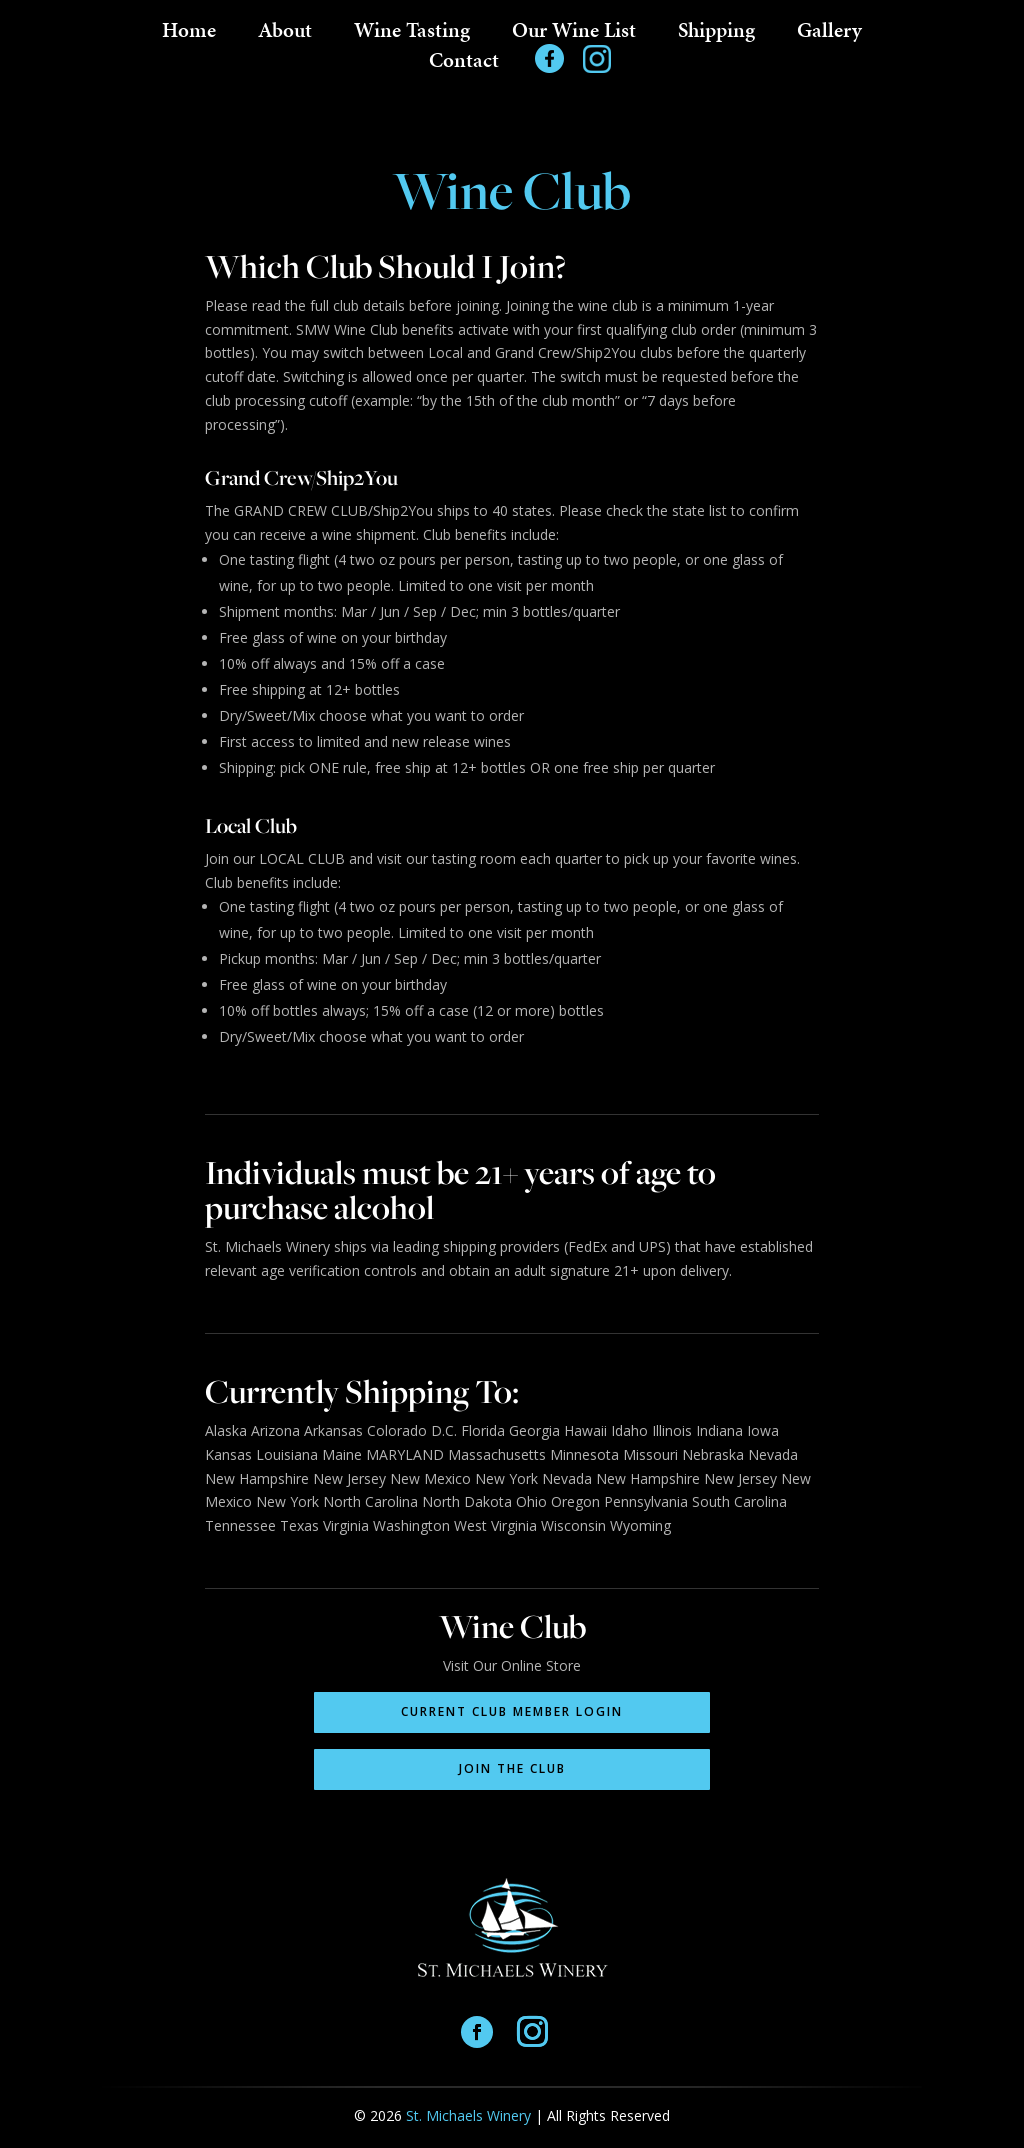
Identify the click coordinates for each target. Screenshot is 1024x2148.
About (285, 34)
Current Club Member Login (512, 1711)
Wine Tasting (412, 34)
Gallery (829, 34)
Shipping (716, 34)
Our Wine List (574, 34)
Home (189, 34)
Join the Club (512, 1768)
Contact (464, 64)
